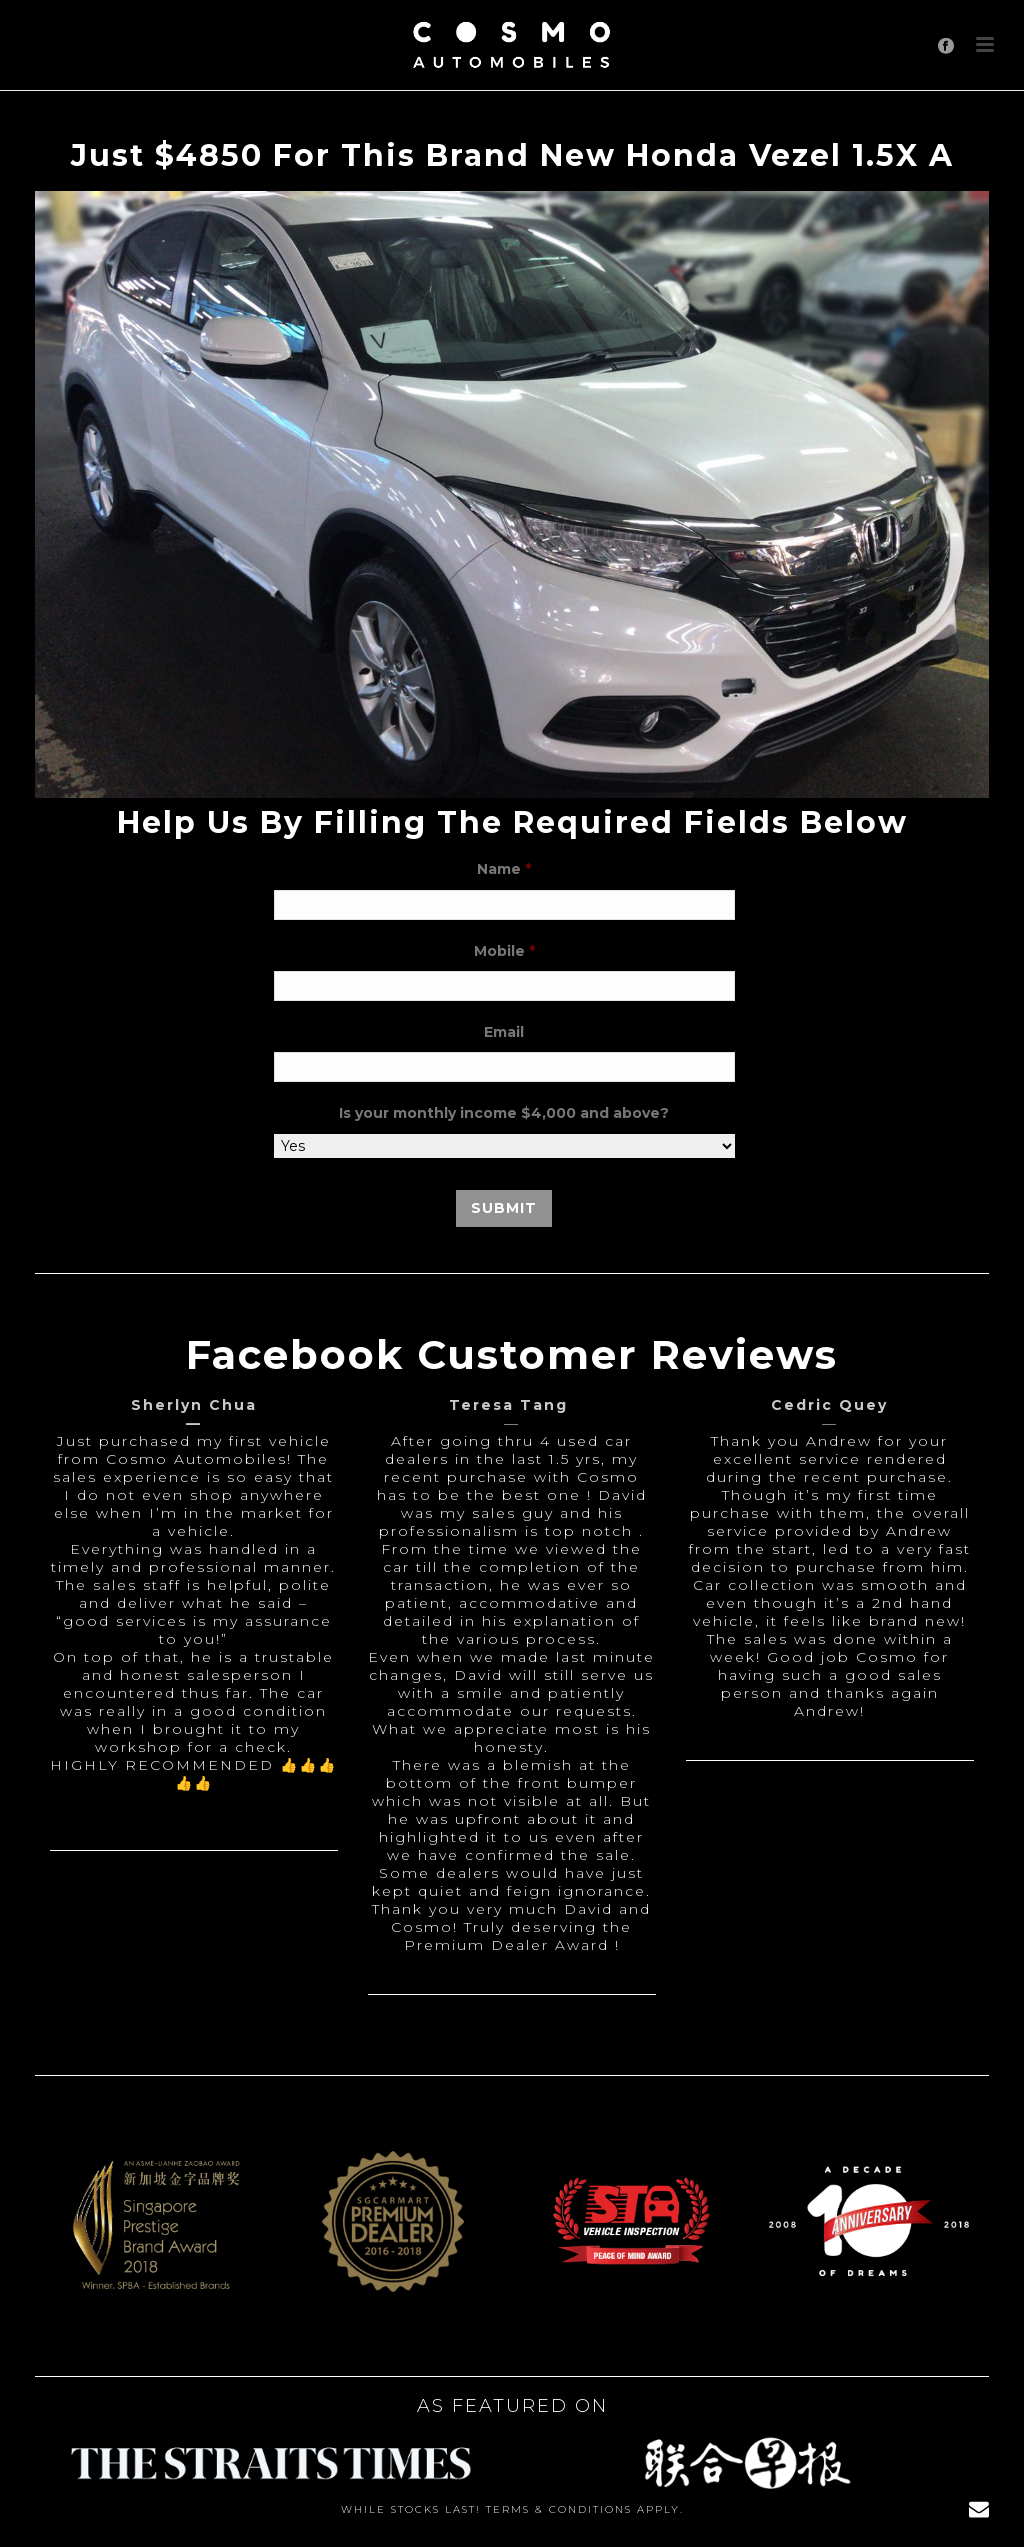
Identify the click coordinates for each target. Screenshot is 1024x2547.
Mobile (504, 951)
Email (504, 1032)
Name (504, 869)
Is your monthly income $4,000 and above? (504, 1113)
